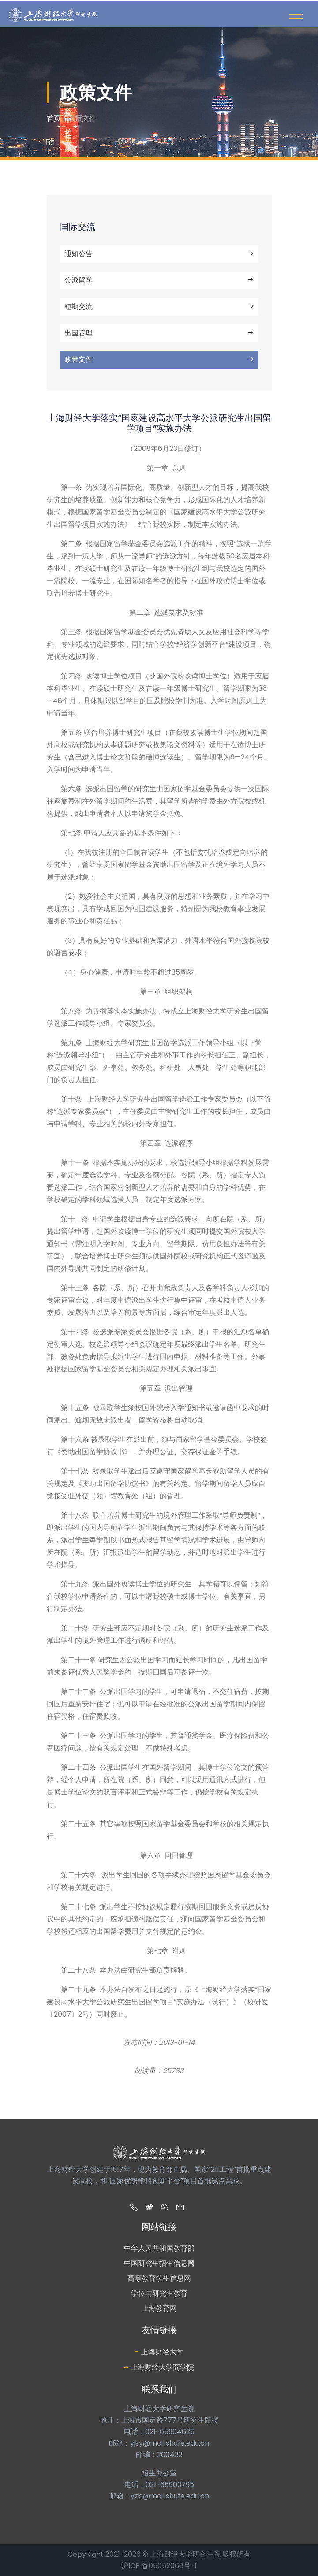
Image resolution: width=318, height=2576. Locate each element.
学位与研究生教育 (159, 2293)
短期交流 (159, 307)
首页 (54, 118)
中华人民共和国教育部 (159, 2248)
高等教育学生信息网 (159, 2278)
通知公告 (159, 254)
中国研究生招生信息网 (159, 2263)
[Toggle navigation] (296, 14)
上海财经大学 (159, 2351)
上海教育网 (159, 2308)
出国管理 (159, 333)
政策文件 (159, 359)
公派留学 (159, 280)
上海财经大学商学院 (159, 2366)
